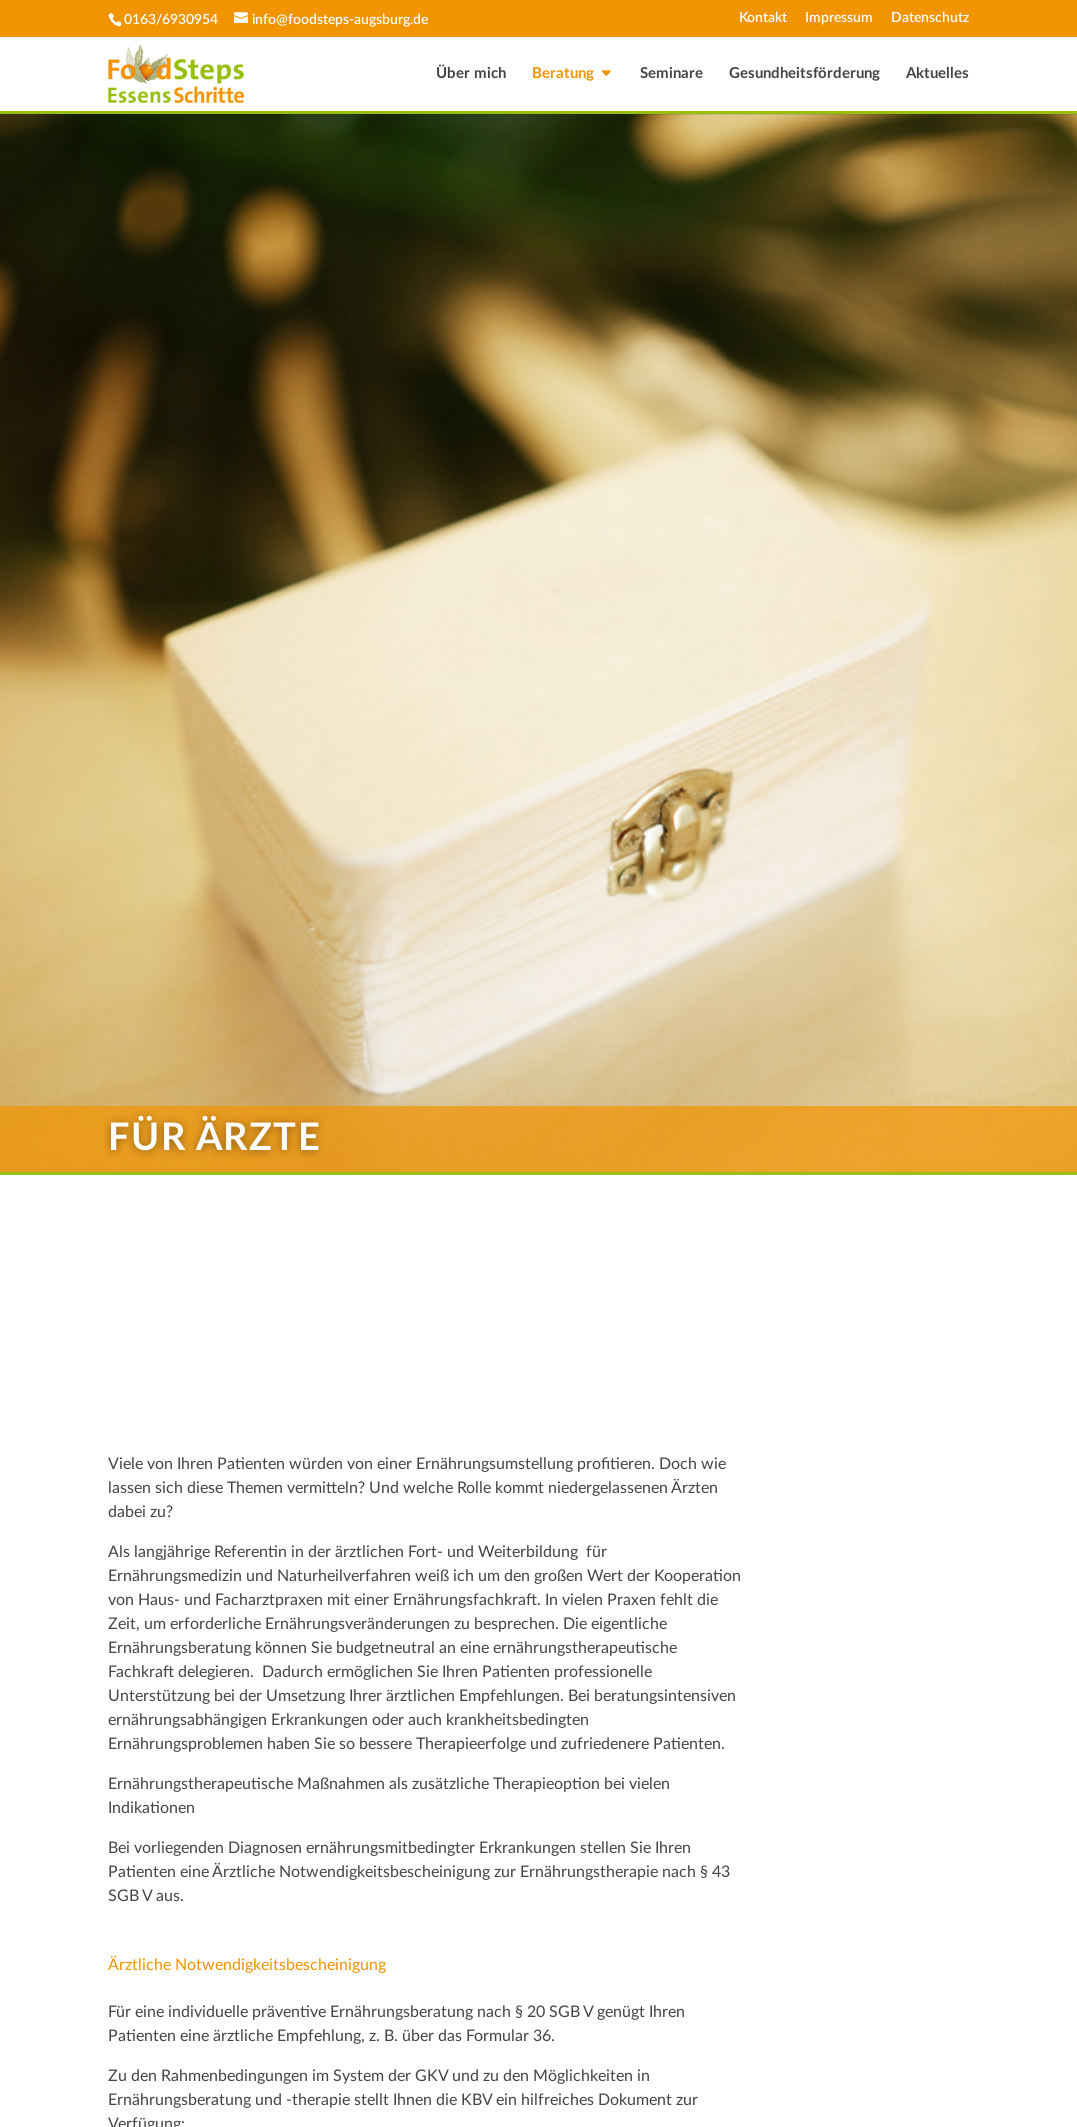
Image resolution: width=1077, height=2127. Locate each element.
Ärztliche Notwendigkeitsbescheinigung (247, 1965)
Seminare (671, 74)
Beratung (563, 74)
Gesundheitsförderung (804, 74)
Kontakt (763, 18)
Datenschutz (930, 18)
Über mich (471, 74)
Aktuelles (937, 74)
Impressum (839, 18)
